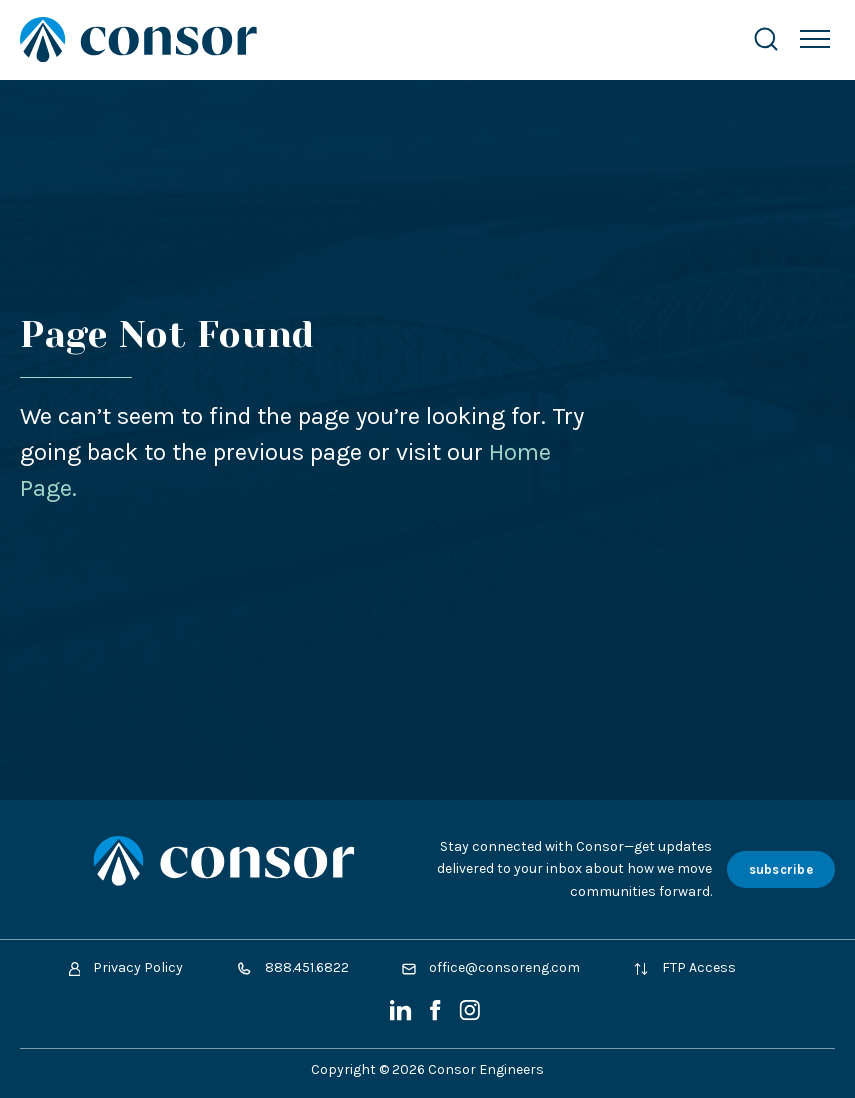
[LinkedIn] (402, 1016)
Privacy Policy (126, 967)
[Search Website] (766, 39)
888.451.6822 (292, 967)
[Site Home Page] (366, 39)
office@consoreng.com (491, 967)
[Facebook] (437, 1016)
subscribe (781, 869)
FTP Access (684, 967)
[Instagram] (469, 1016)
